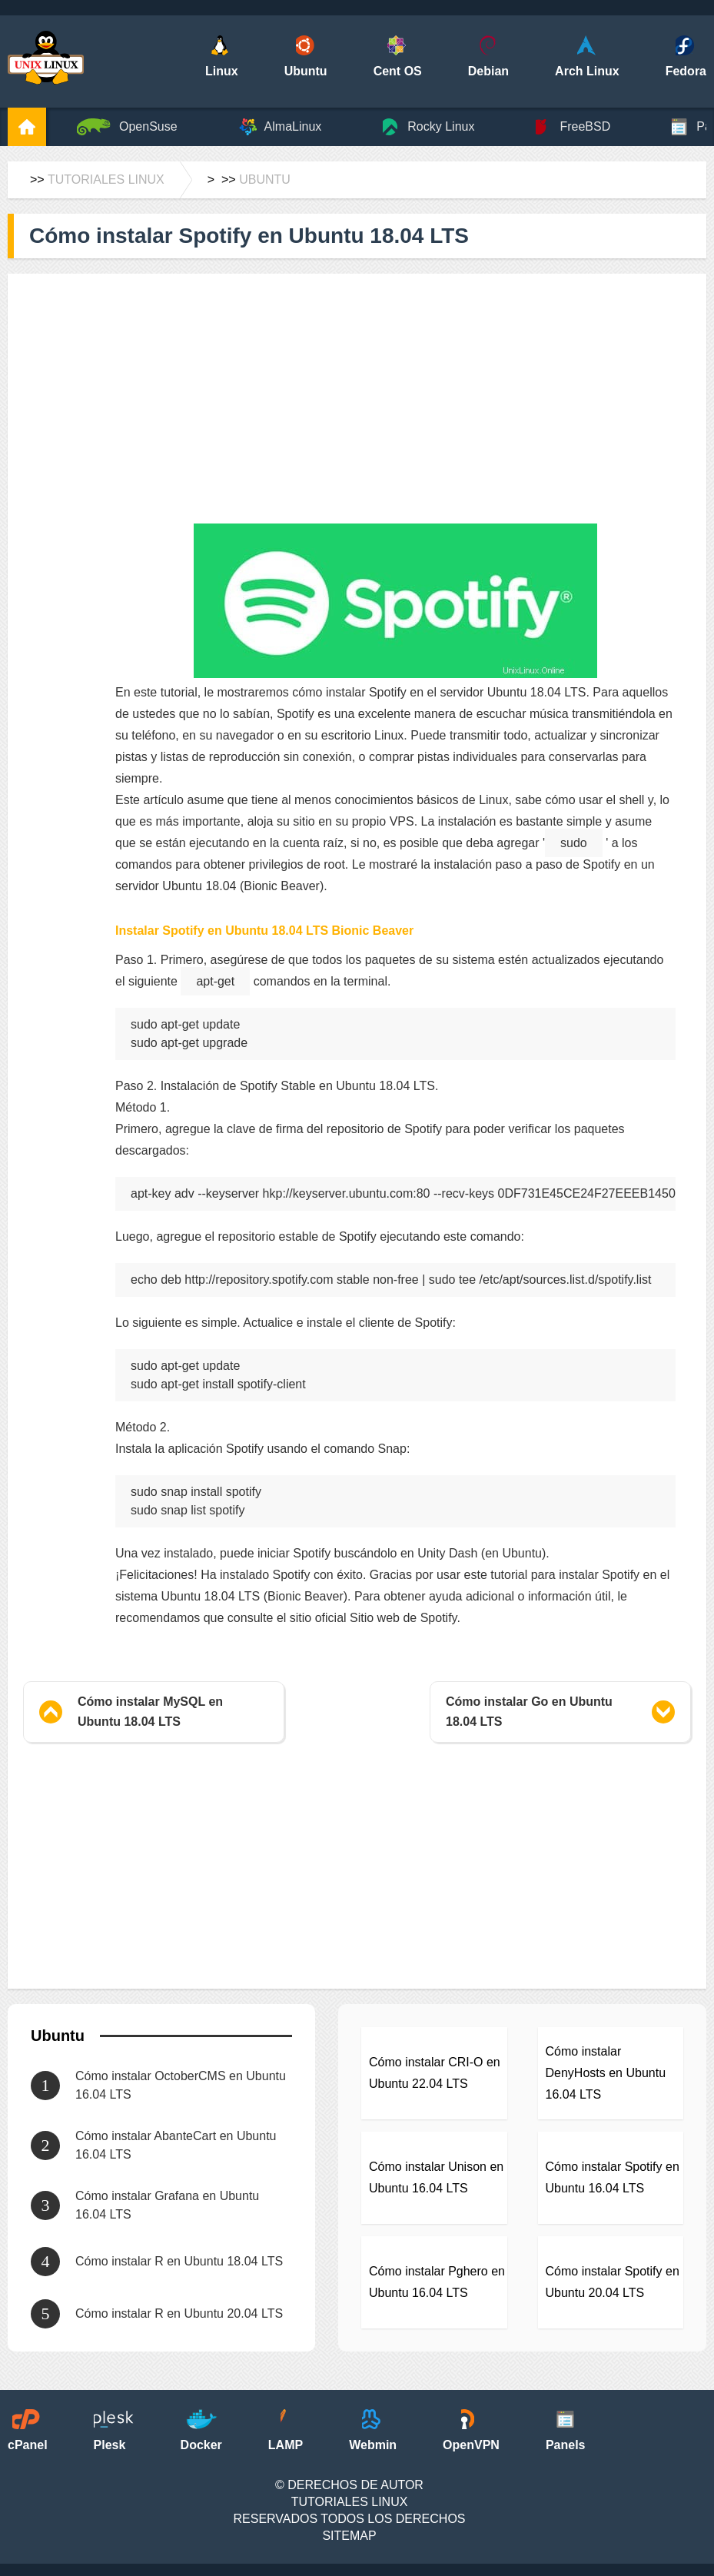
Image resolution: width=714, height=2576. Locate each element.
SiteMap (349, 2535)
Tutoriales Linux (106, 179)
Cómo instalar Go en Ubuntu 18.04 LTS (529, 1711)
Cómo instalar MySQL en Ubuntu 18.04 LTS (150, 1711)
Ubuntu (265, 179)
